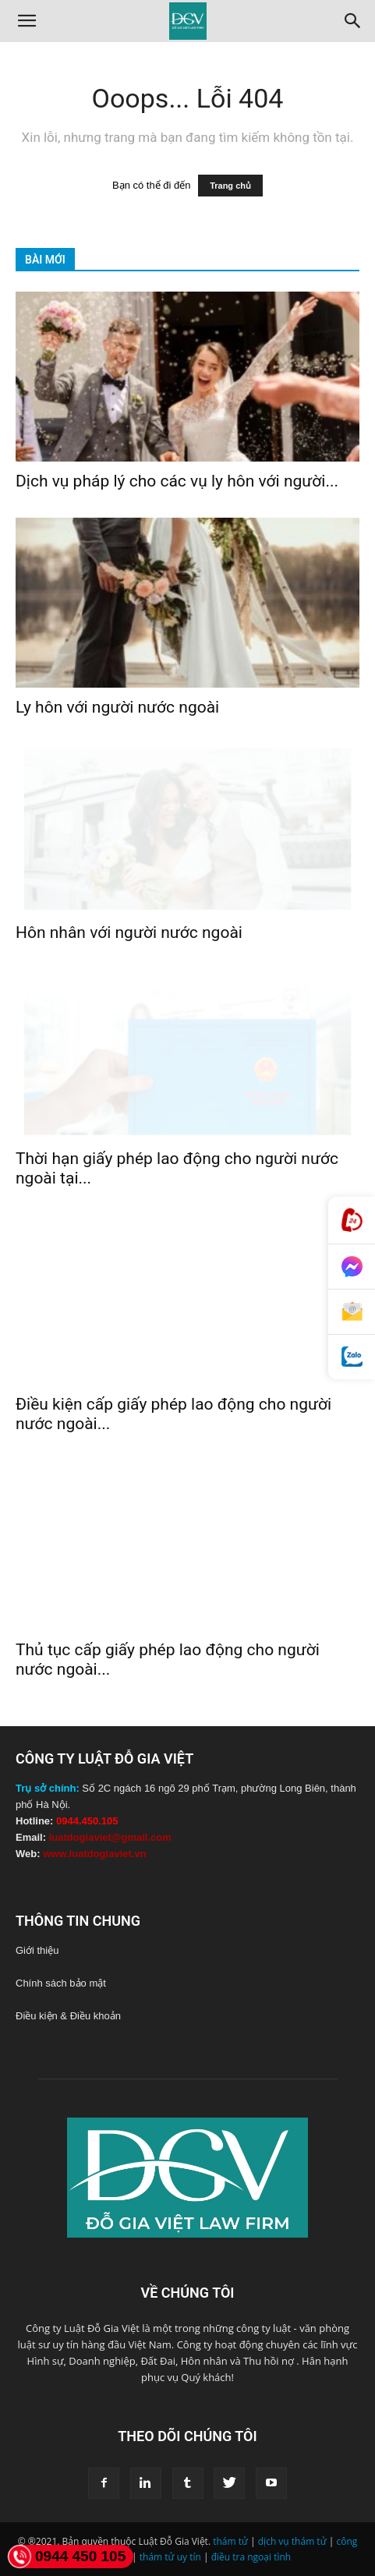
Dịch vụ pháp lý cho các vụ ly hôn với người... (177, 481)
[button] (26, 21)
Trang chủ (230, 185)
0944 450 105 (67, 2556)
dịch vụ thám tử (292, 2541)
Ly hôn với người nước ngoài (117, 707)
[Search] (353, 21)
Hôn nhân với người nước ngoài (129, 932)
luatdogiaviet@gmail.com (110, 1837)
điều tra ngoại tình (251, 2557)
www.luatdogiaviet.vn (94, 1853)
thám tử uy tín (170, 2557)
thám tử (230, 2541)
